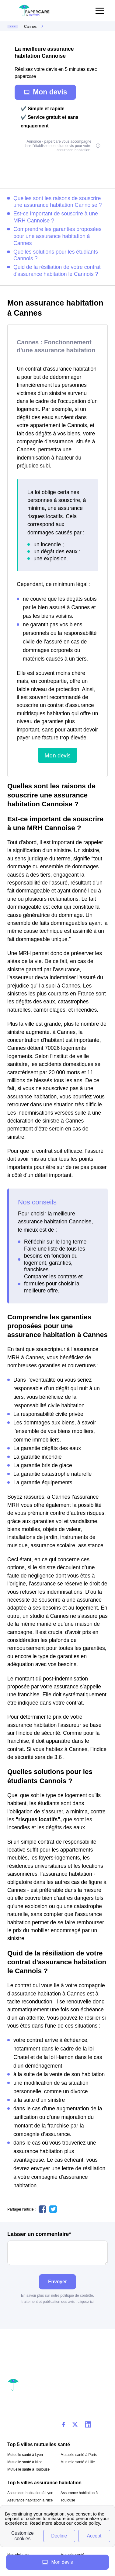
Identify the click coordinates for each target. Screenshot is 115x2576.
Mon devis (45, 92)
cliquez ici (85, 2301)
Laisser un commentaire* (57, 2248)
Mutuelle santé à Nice (24, 2462)
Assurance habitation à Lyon (30, 2493)
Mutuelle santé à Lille (78, 2462)
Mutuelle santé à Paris (79, 2455)
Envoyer (57, 2281)
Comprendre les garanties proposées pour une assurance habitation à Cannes (57, 236)
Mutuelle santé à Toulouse (28, 2469)
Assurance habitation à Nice (30, 2500)
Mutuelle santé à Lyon (25, 2455)
